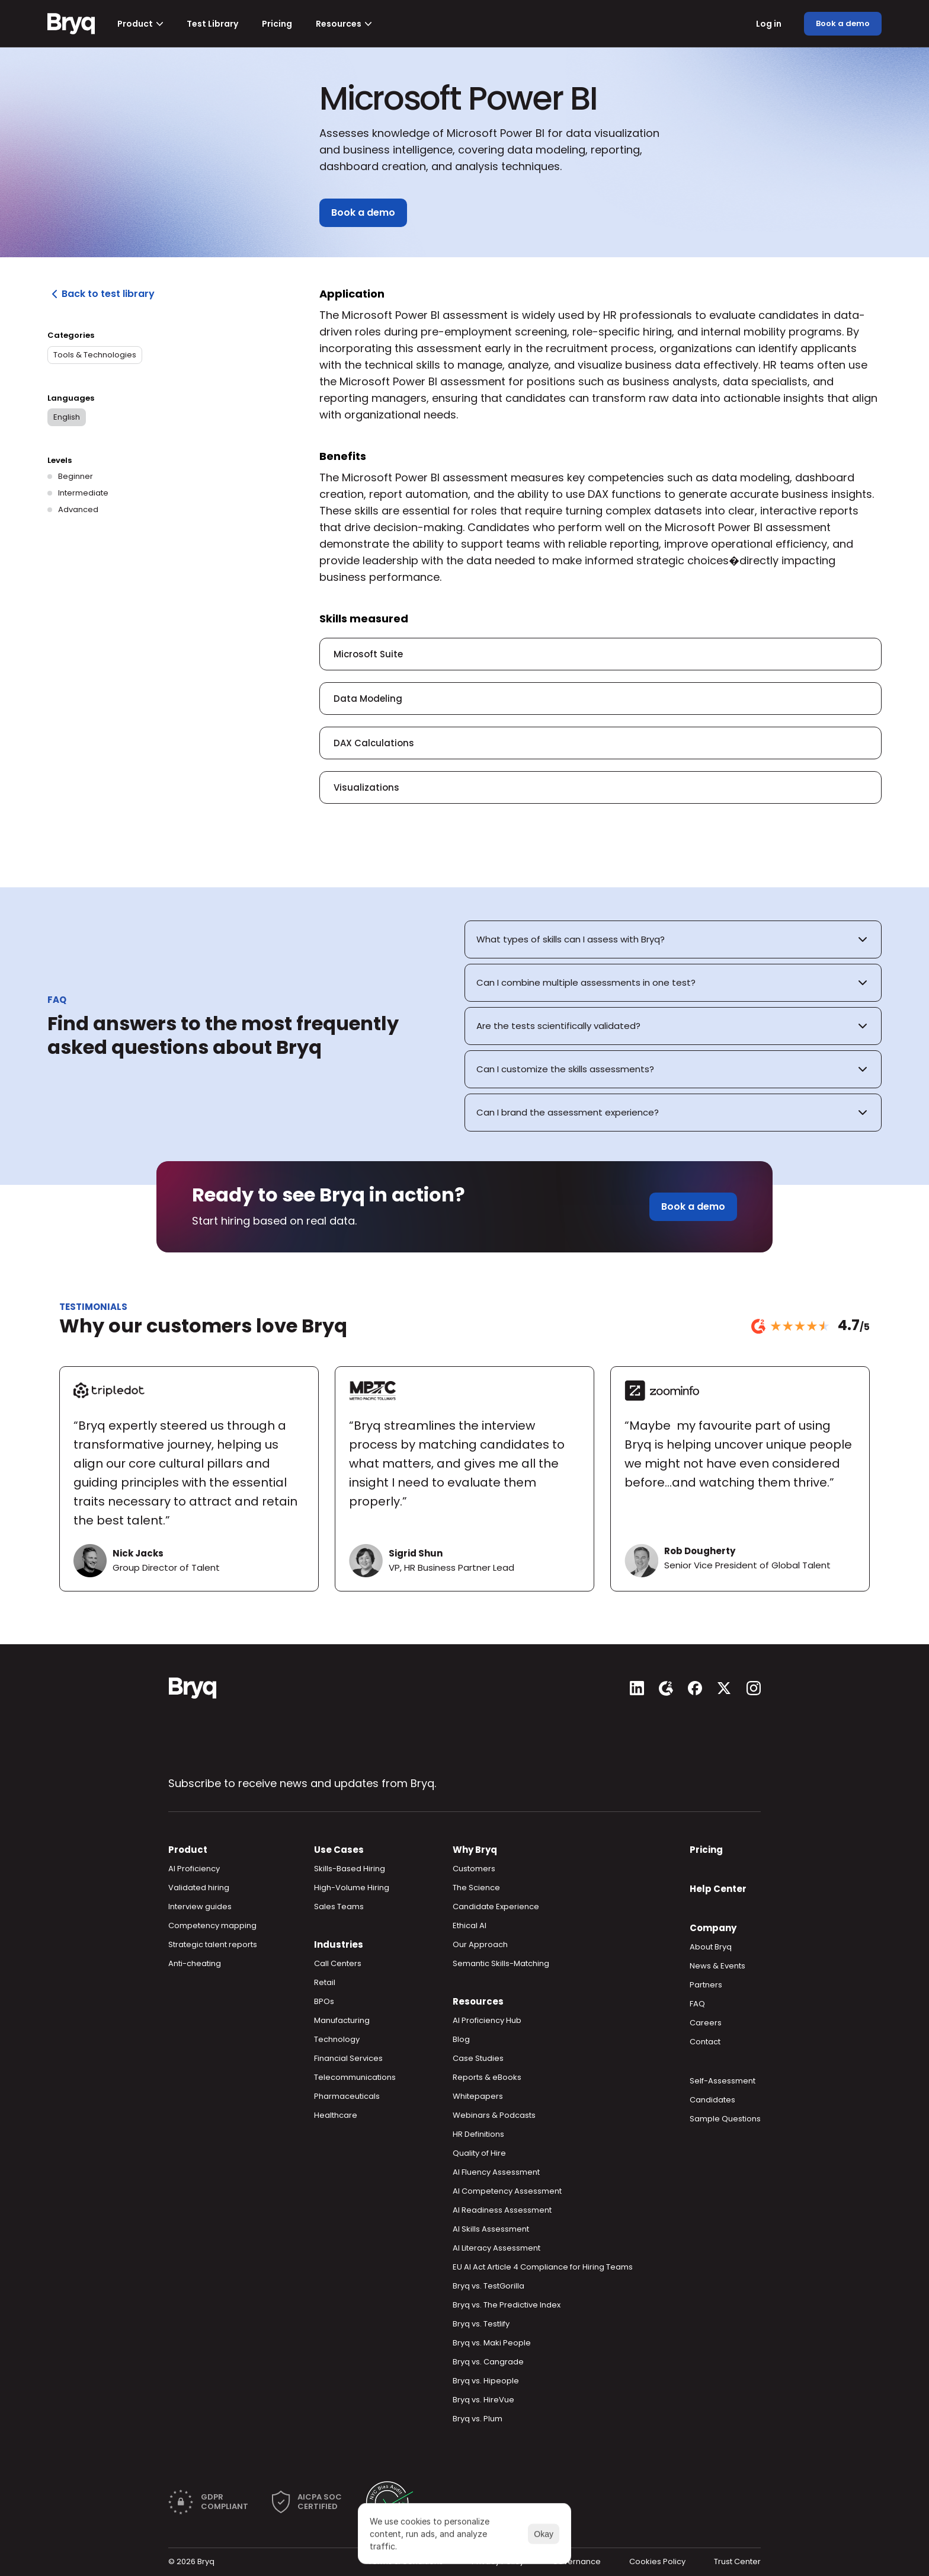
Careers (706, 2022)
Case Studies (478, 2058)
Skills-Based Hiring (349, 1868)
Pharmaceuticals (347, 2096)
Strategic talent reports (212, 1944)
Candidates (712, 2099)
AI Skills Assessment (491, 2229)
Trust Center (737, 2561)
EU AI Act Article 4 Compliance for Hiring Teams (543, 2267)
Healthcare (335, 2115)
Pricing (706, 1849)
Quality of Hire (479, 2153)
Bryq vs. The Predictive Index (506, 2304)
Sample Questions (725, 2118)
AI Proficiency (194, 1868)
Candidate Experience (496, 1906)
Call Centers (337, 1963)
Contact (705, 2041)
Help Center (718, 1889)
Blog (461, 2039)
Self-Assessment (722, 2080)
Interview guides (200, 1906)
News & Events (717, 1965)
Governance (576, 2561)
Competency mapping (212, 1925)
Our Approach (480, 1944)
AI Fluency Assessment (496, 2172)
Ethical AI (469, 1925)
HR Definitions (478, 2134)
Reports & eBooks (487, 2077)
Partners (706, 1984)
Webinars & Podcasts (494, 2115)
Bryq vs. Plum (477, 2418)
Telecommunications (355, 2077)
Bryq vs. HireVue (483, 2399)
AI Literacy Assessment (496, 2248)
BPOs (324, 2001)
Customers (474, 1868)
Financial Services (348, 2058)
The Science (476, 1887)
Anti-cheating (194, 1963)
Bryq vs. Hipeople (486, 2380)
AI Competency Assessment (507, 2191)
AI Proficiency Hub (487, 2020)
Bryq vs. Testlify (481, 2323)
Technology (337, 2039)
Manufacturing (342, 2020)
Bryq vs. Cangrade (488, 2361)
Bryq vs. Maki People (492, 2342)
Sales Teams (339, 1906)
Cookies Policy (657, 2561)
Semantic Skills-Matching (501, 1963)
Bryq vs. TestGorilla (488, 2285)
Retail (324, 1982)
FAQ (697, 2003)
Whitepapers (478, 2096)
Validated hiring (198, 1887)
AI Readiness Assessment (502, 2210)
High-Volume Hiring (351, 1887)
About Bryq (711, 1946)
